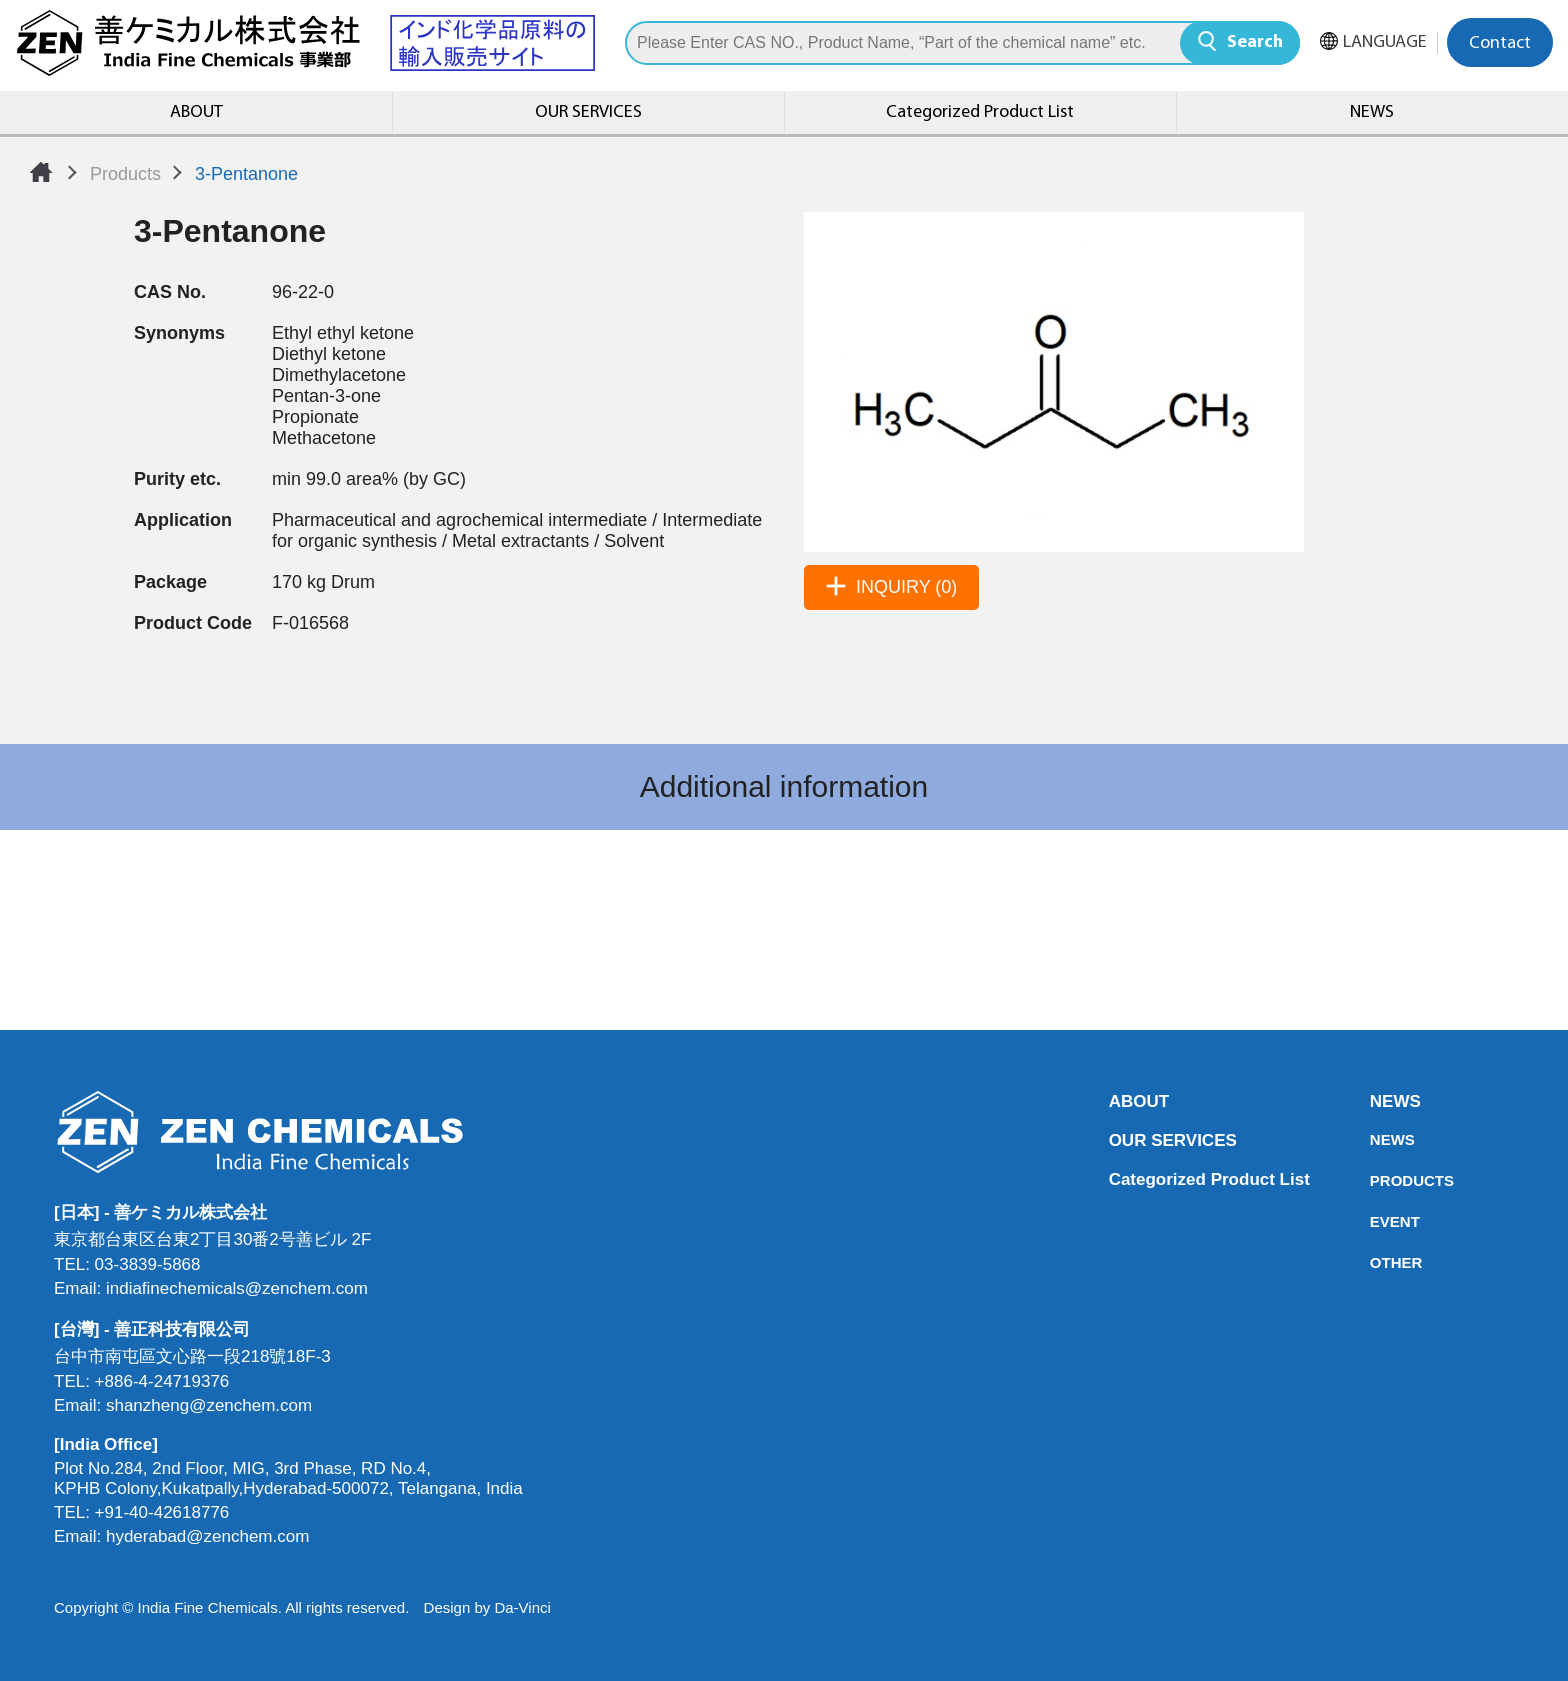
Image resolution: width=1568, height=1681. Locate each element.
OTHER (1376, 1262)
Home (41, 172)
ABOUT (196, 112)
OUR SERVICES (588, 112)
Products (125, 174)
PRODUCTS (1376, 1180)
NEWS (1372, 112)
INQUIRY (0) (906, 587)
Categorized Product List (980, 112)
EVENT (1376, 1221)
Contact (1500, 43)
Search (1255, 42)
